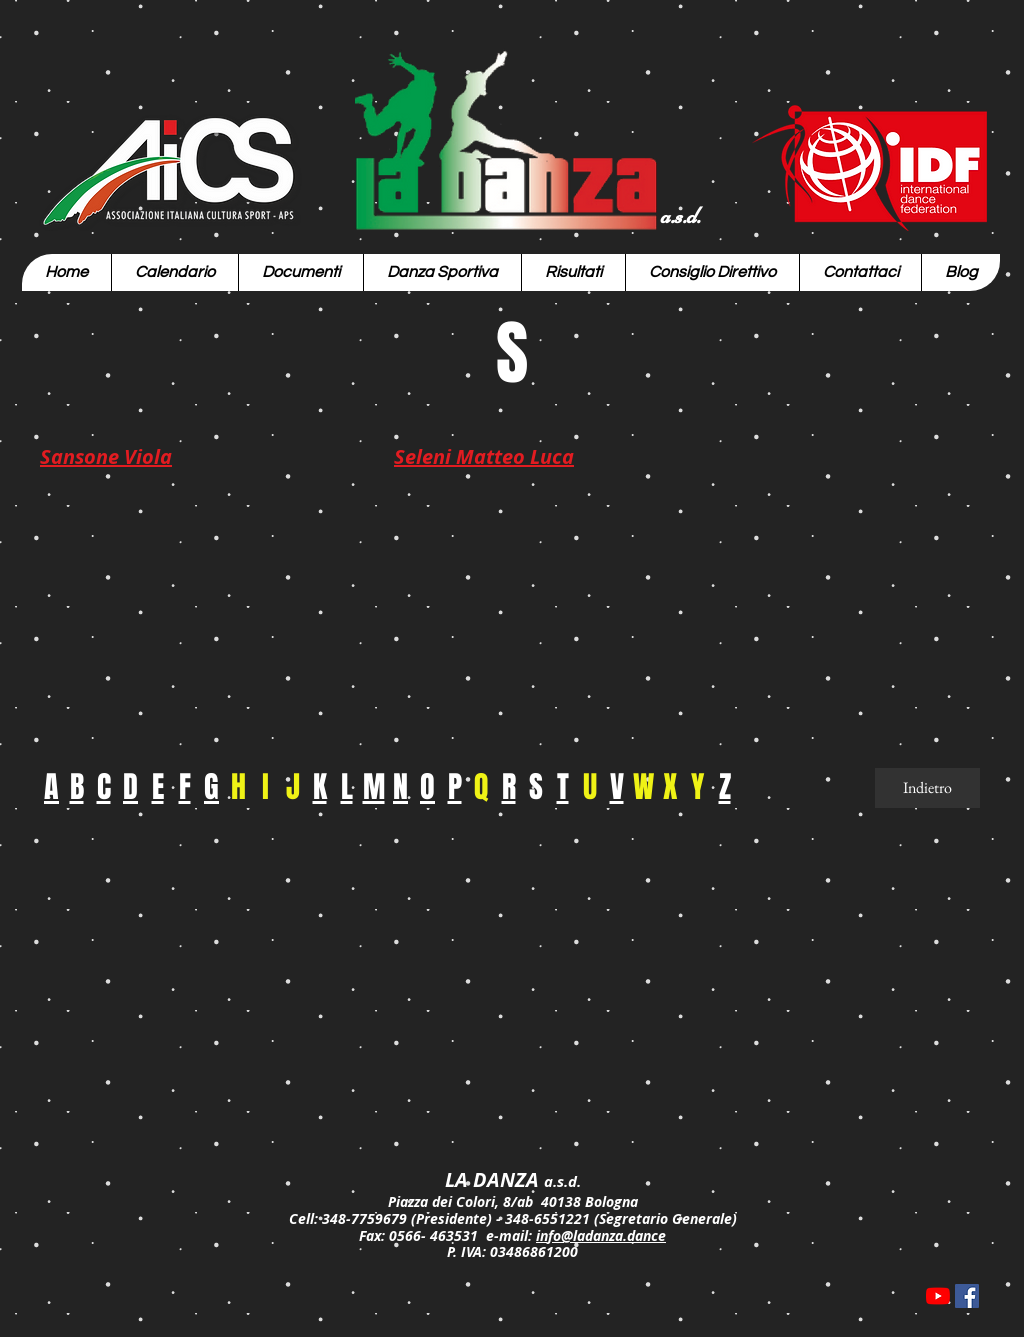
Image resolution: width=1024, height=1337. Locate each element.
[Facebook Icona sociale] (967, 1296)
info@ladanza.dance (601, 1235)
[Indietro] (927, 788)
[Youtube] (938, 1296)
